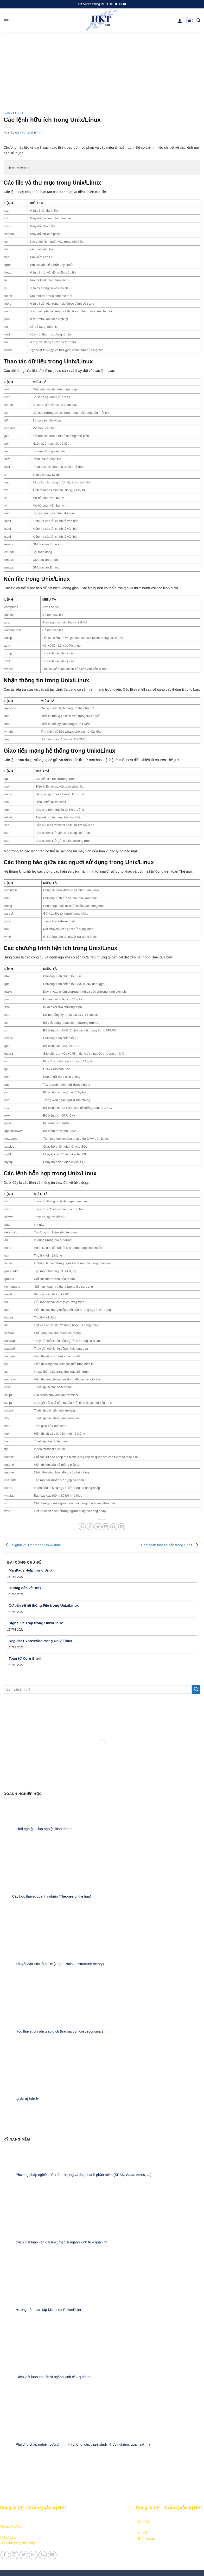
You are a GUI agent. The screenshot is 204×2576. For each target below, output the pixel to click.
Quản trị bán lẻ (27, 2099)
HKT (41, 132)
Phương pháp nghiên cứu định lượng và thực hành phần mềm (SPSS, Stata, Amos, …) (84, 2174)
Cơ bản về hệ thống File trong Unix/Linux (44, 1605)
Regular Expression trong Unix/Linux (40, 1641)
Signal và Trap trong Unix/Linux (32, 1545)
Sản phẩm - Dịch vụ (83, 2523)
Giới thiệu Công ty (116, 2523)
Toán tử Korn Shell (25, 1658)
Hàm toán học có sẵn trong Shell (170, 1545)
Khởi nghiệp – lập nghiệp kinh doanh (44, 1829)
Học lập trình (77, 2529)
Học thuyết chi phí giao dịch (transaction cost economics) (60, 2031)
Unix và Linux (13, 113)
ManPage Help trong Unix (30, 1570)
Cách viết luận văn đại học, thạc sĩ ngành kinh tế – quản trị (61, 2242)
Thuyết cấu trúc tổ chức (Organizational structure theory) (60, 1964)
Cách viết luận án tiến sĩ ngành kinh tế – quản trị (53, 2377)
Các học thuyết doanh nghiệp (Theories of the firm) (51, 1896)
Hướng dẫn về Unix (25, 1588)
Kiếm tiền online (80, 2534)
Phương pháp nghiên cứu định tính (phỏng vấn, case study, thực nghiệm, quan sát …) (83, 2444)
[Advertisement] (102, 68)
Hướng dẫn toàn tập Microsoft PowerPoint (48, 2309)
